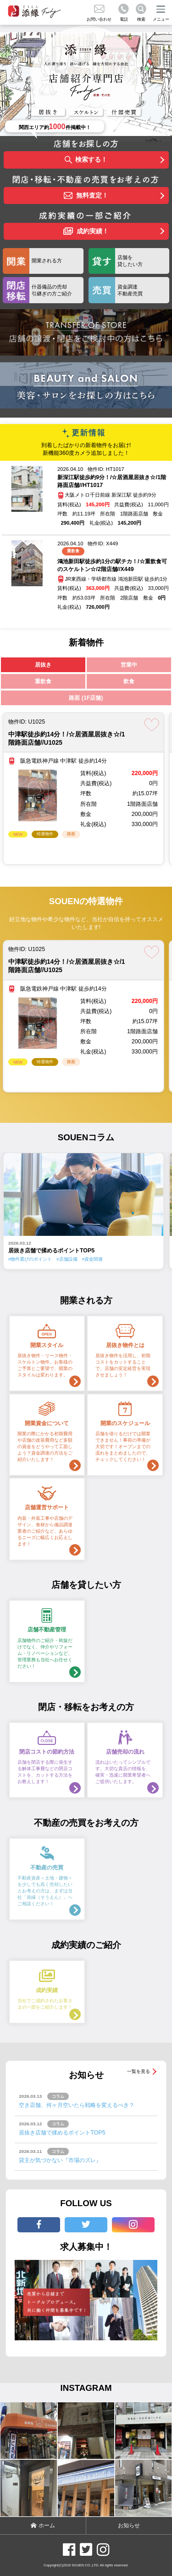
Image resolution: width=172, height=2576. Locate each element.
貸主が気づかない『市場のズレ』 (60, 2160)
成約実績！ (86, 231)
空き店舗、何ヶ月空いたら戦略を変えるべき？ (76, 2105)
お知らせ (129, 2525)
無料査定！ (86, 196)
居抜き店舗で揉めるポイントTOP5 (62, 2132)
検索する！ (86, 160)
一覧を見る (138, 2071)
